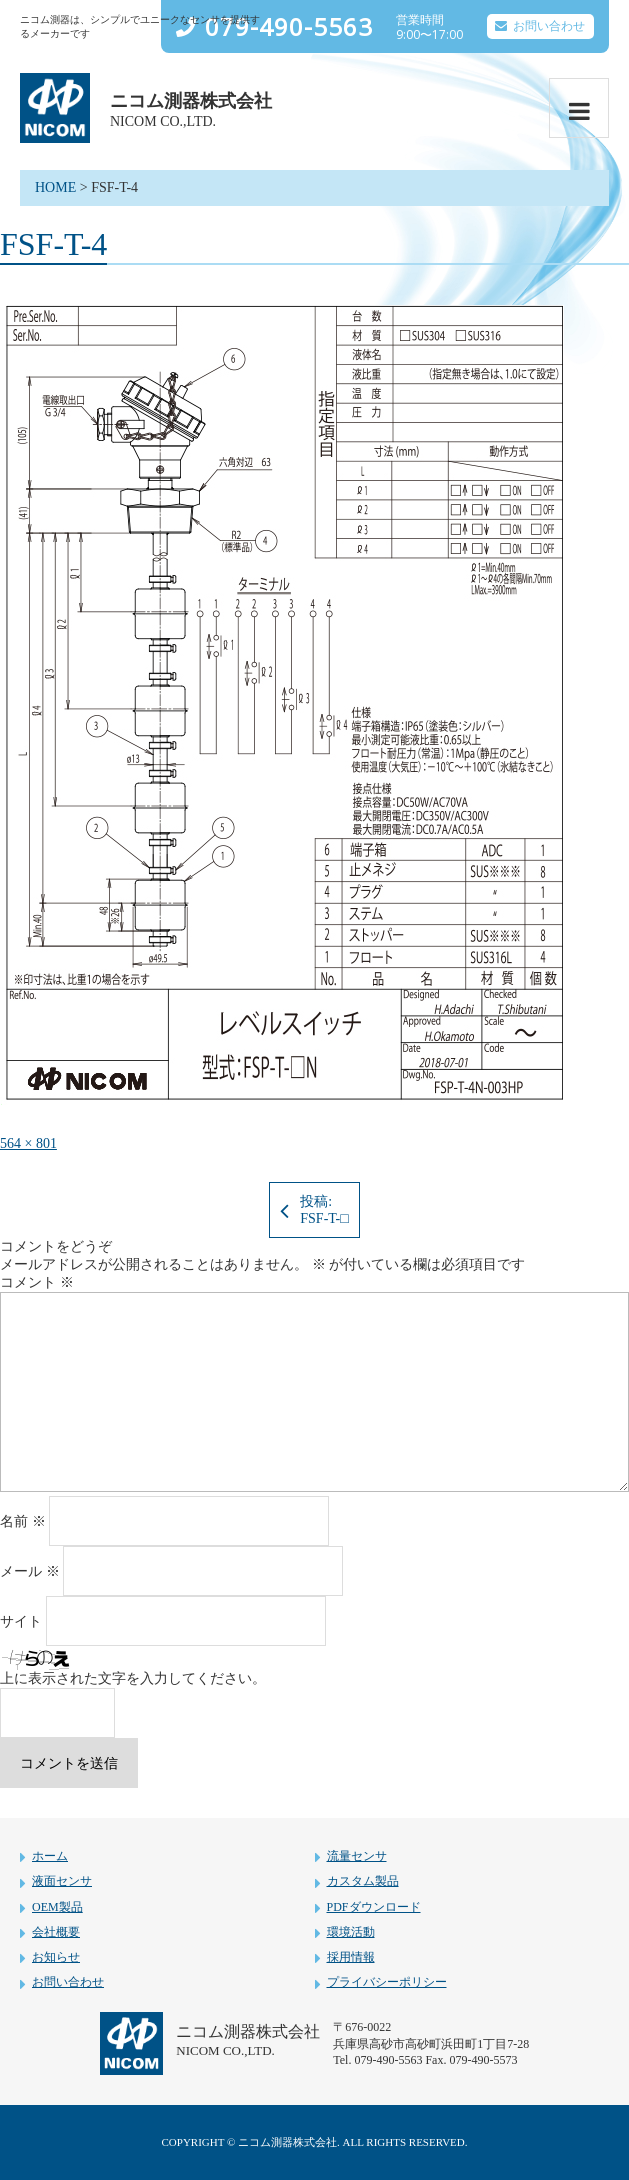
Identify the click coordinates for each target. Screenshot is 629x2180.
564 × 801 (28, 1143)
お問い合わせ (549, 26)
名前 (23, 1521)
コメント (37, 1282)
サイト (21, 1621)
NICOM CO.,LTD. (163, 121)
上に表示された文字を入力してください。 (133, 1678)
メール (30, 1571)
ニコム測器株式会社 (191, 101)
